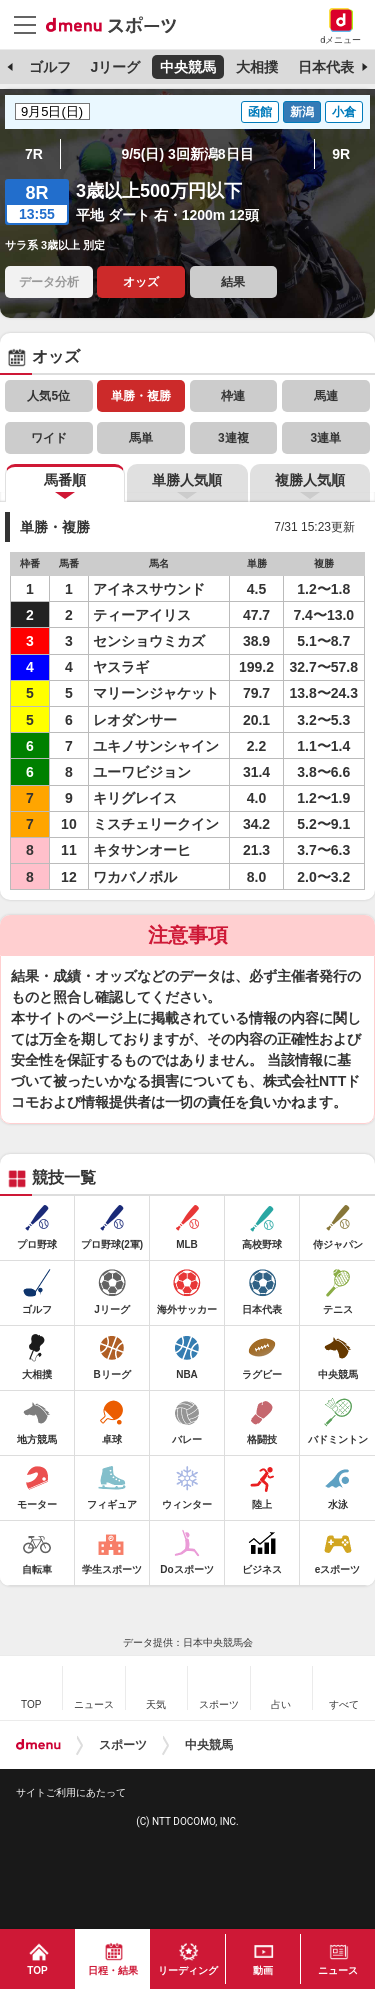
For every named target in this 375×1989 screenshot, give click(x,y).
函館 (260, 112)
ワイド (49, 438)
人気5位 (48, 396)
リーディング (188, 1970)
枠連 (233, 396)
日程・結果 (113, 1970)
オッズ (141, 282)
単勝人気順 (187, 480)
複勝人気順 (310, 480)
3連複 (233, 438)
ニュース (338, 1970)
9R (341, 154)
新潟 (302, 112)
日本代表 (326, 67)
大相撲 (257, 67)
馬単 (141, 438)
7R (34, 154)
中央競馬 (188, 67)
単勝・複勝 (141, 396)
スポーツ (123, 1745)
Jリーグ (115, 67)
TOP (37, 1970)
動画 (263, 1970)
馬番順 (65, 480)
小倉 (344, 112)
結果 (233, 282)
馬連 (326, 396)
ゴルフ (50, 67)
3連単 (325, 438)
